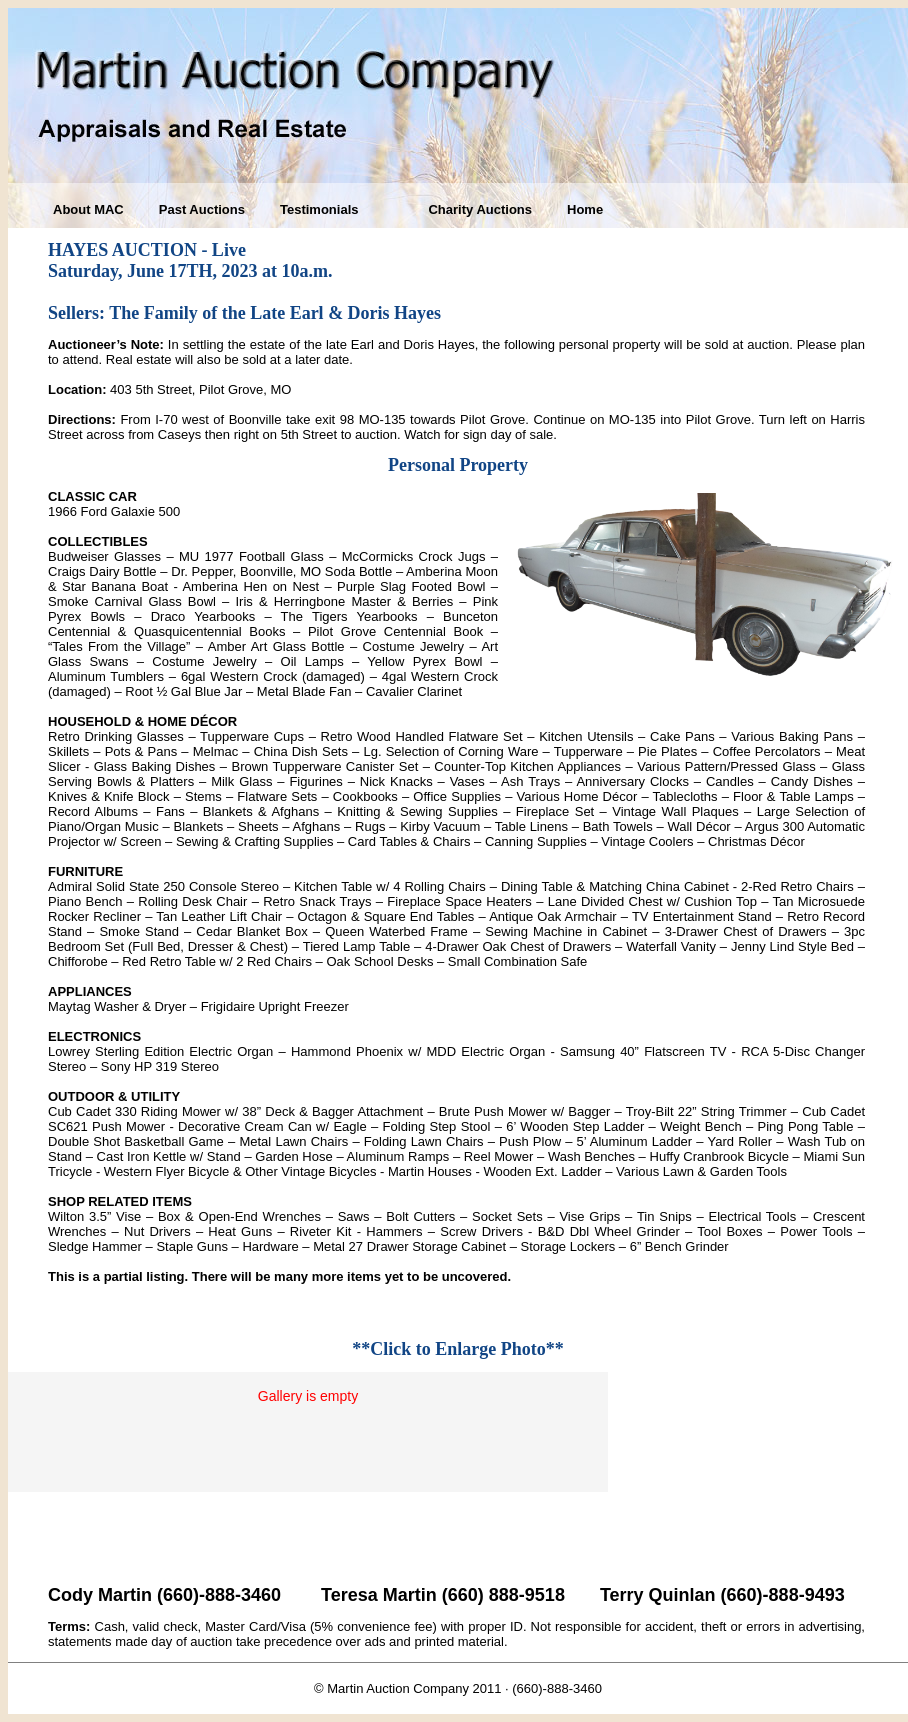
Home (585, 209)
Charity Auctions (480, 209)
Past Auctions (202, 209)
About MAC (88, 209)
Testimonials (319, 209)
